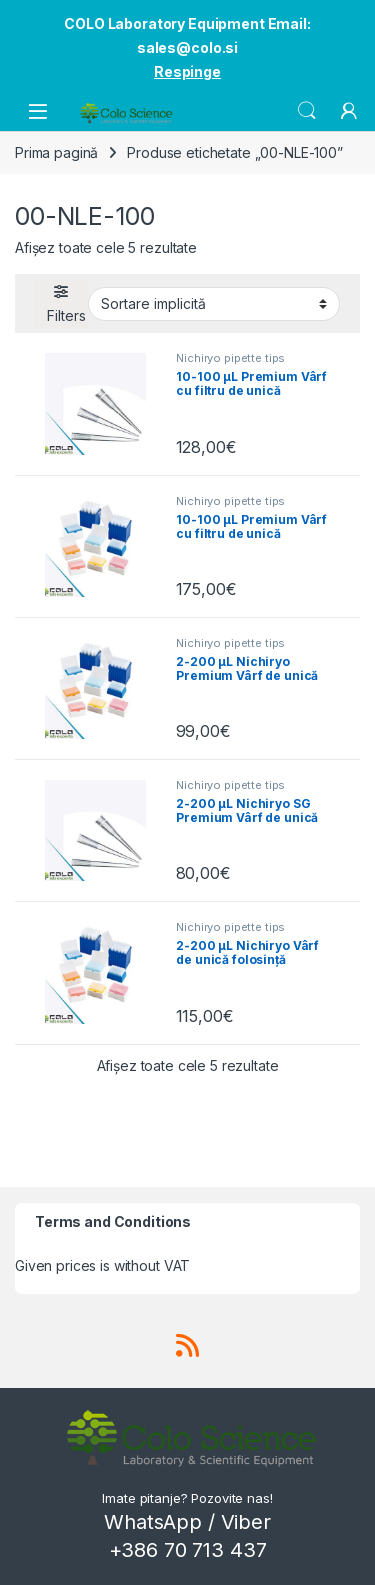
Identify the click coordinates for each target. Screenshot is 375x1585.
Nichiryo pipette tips (230, 358)
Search (307, 111)
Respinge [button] (187, 71)
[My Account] (349, 111)
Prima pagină (56, 152)
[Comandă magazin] (214, 304)
